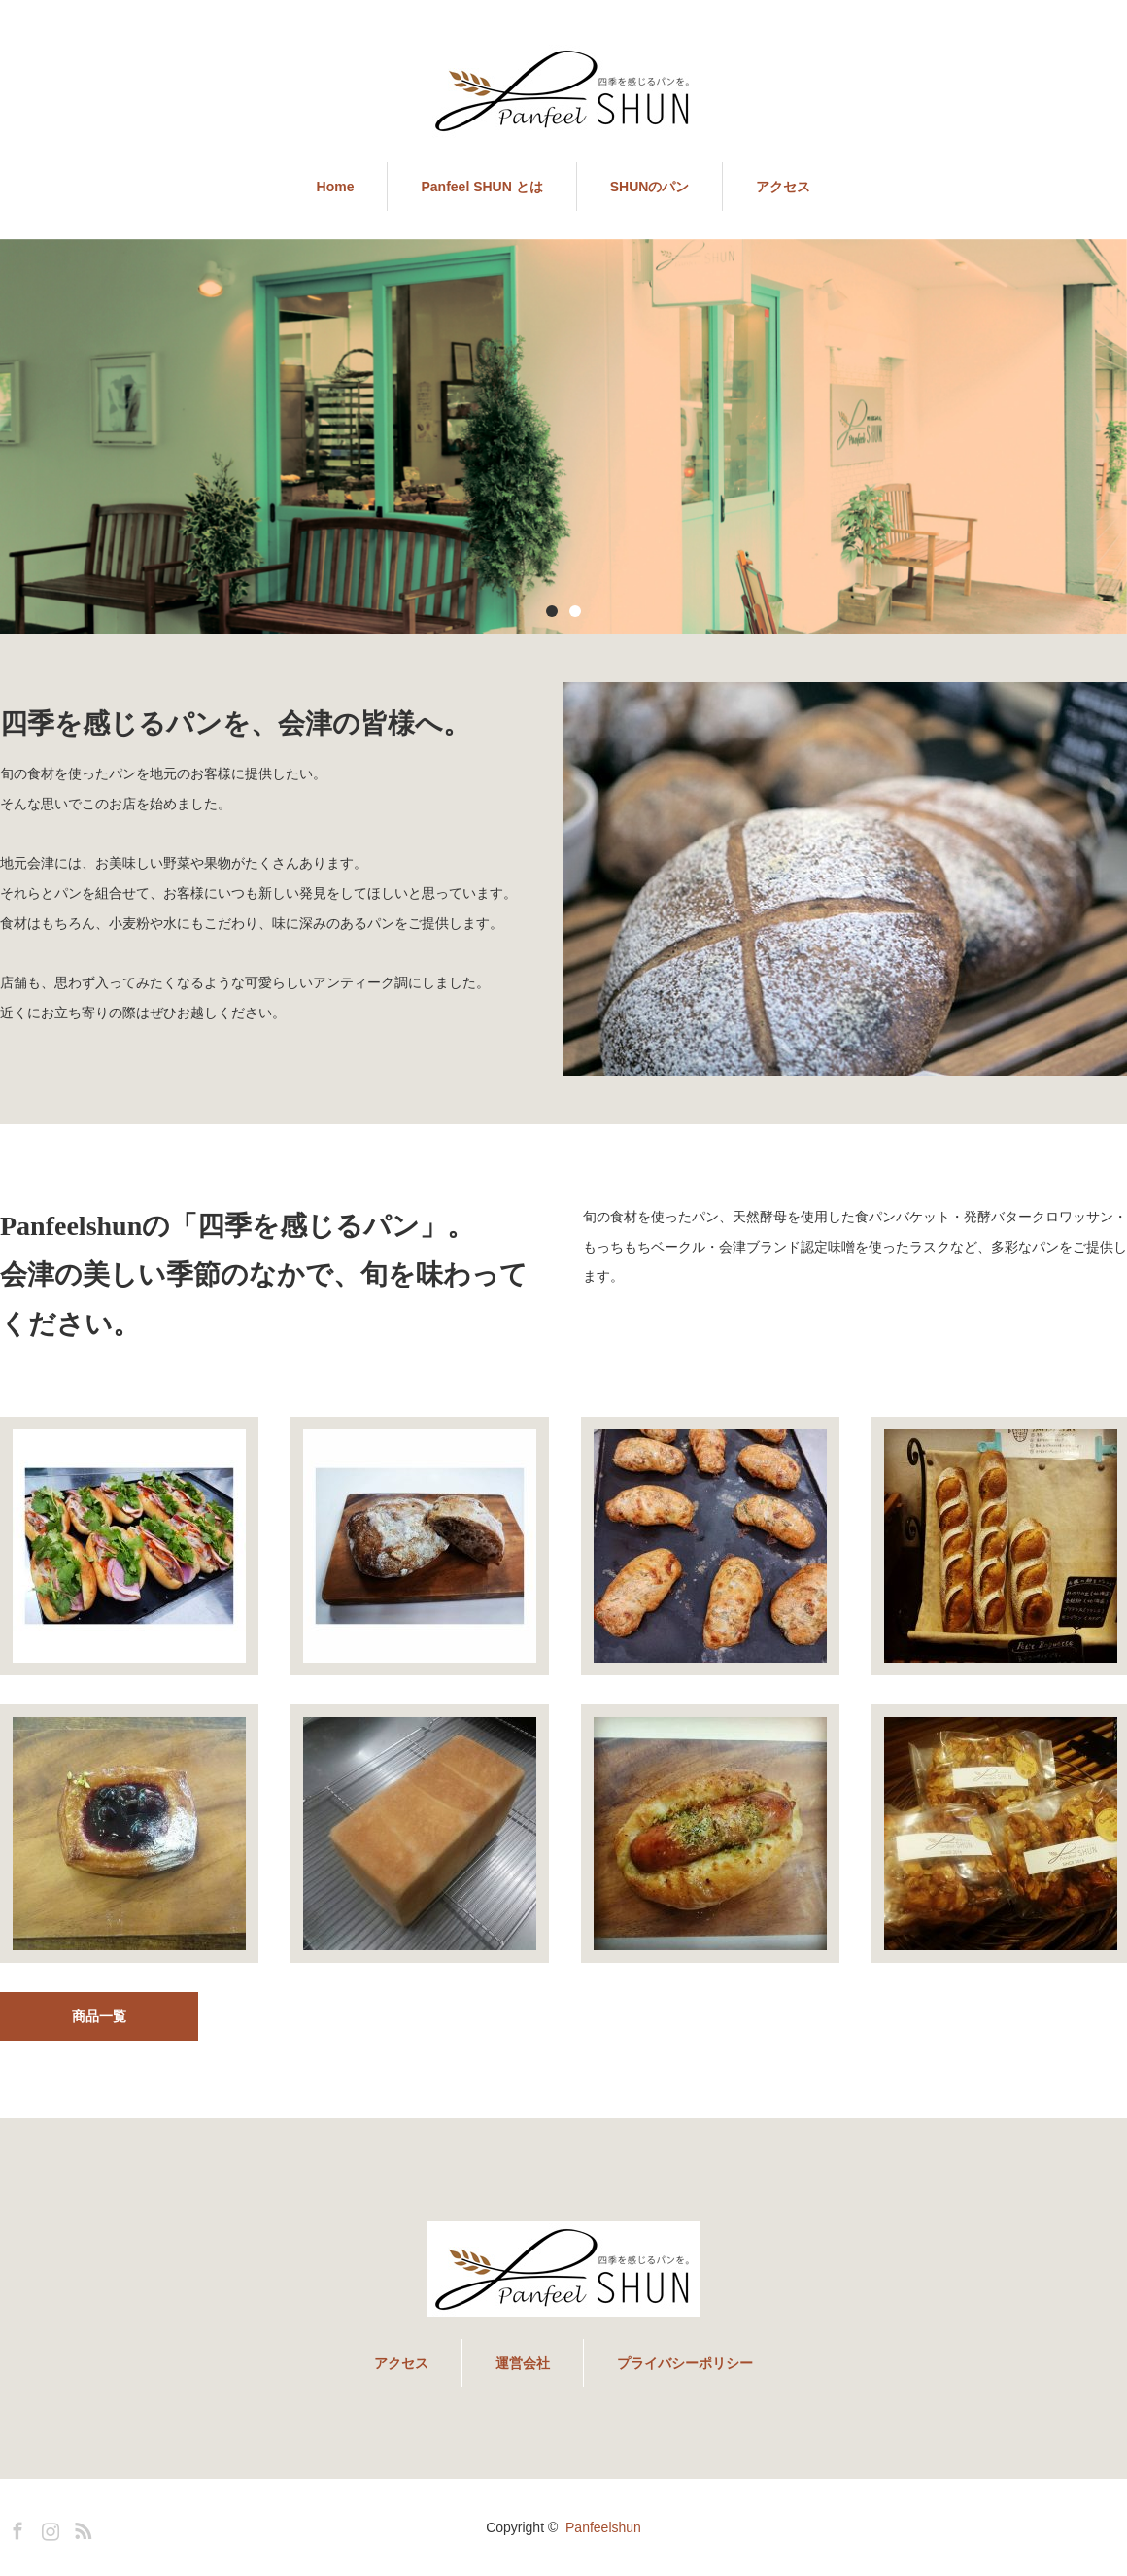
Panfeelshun (603, 2527)
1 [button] (552, 611)
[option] (563, 436)
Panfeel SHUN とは (481, 186)
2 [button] (575, 611)
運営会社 (522, 2363)
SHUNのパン (650, 186)
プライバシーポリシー (685, 2363)
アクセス (783, 186)
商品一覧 (99, 2016)
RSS (80, 2527)
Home (336, 186)
